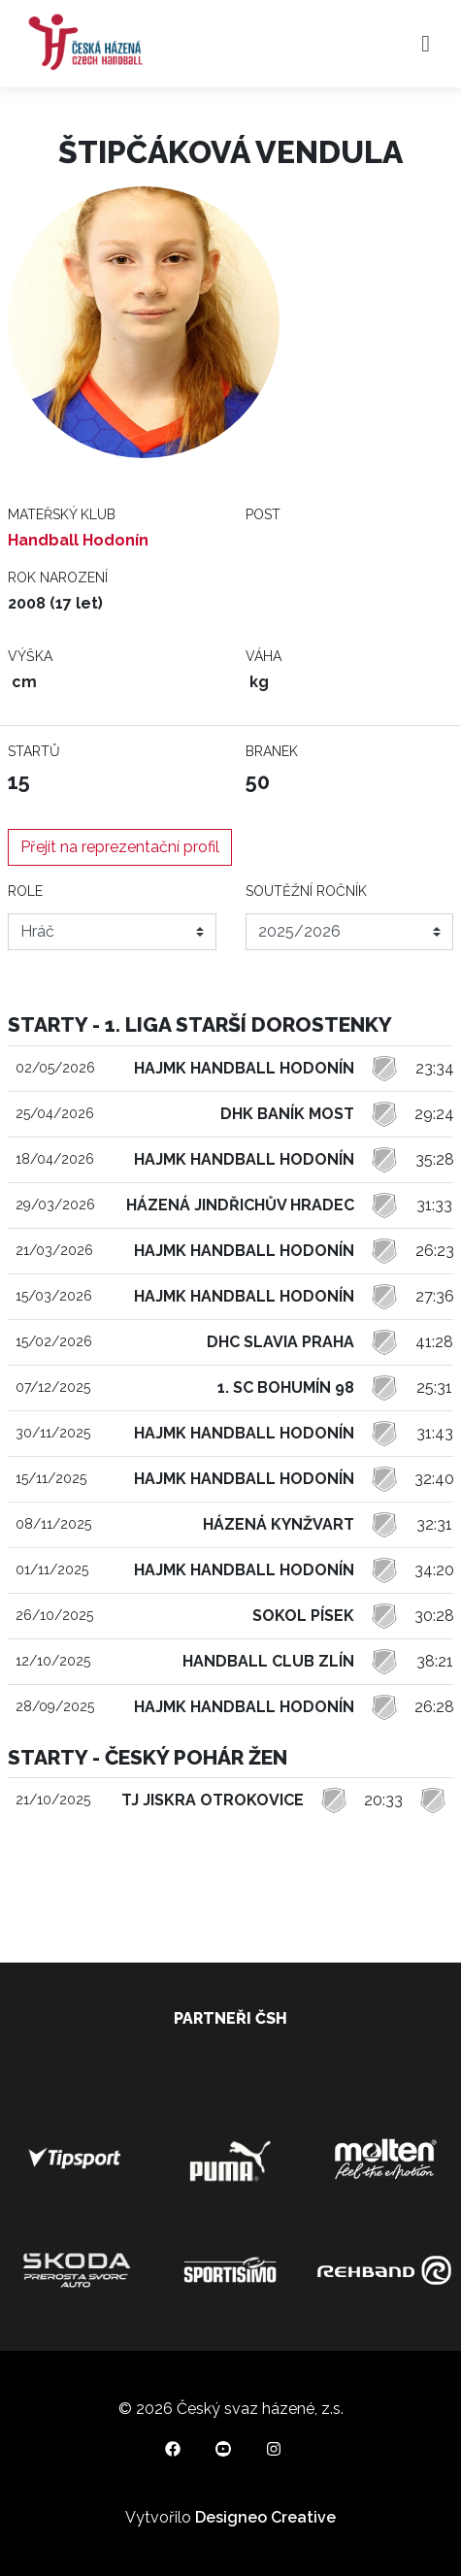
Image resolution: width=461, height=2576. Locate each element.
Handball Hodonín (78, 540)
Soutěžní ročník (306, 891)
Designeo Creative (265, 2517)
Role (25, 891)
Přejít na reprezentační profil (119, 847)
